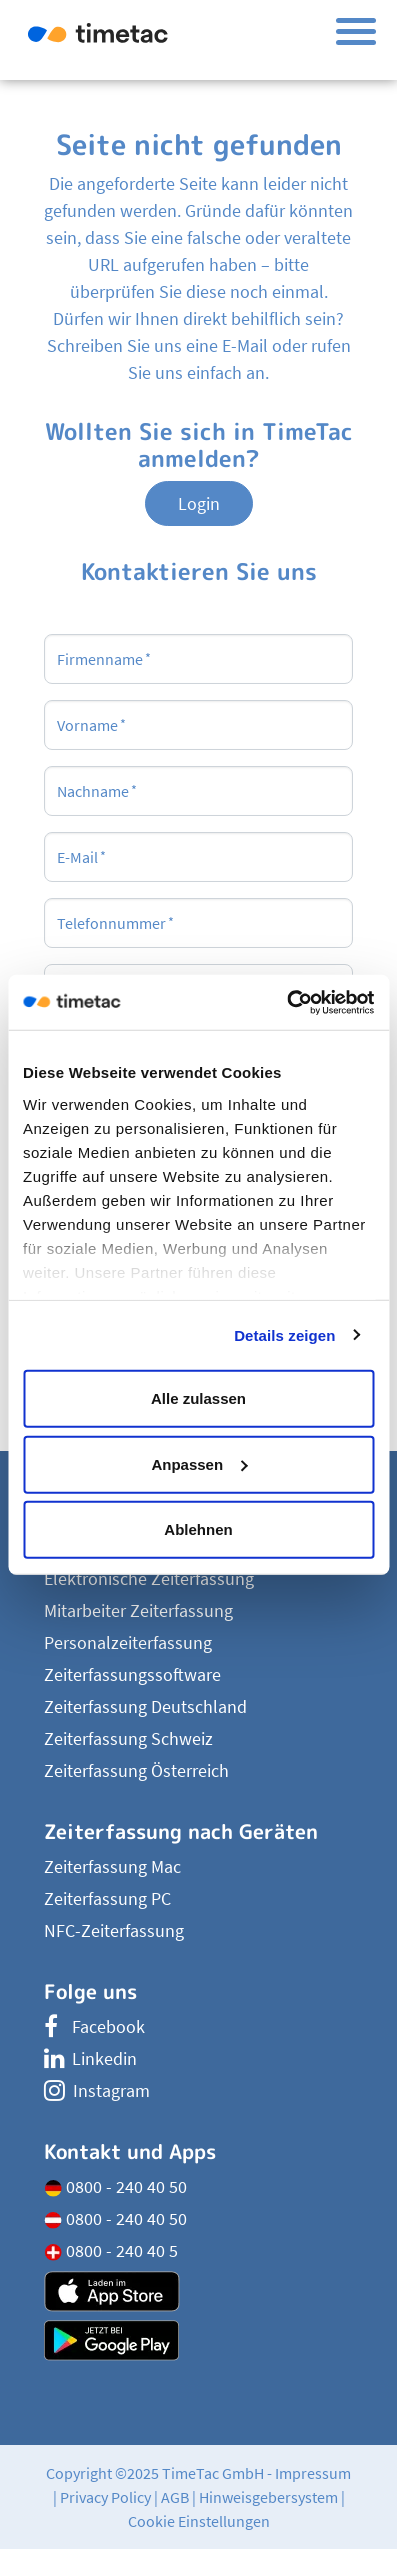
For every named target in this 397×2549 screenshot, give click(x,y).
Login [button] (199, 503)
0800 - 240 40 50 (115, 2186)
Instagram (97, 2090)
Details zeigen (284, 1334)
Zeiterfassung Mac (112, 1866)
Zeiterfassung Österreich (136, 1770)
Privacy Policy (105, 2497)
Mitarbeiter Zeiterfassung (138, 1610)
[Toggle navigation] (356, 31)
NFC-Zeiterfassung (114, 1930)
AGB (175, 2497)
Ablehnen (198, 1529)
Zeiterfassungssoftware (132, 1674)
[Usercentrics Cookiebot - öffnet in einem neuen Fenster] (286, 1002)
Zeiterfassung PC (107, 1898)
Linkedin (90, 2058)
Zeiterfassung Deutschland (145, 1706)
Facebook (94, 2026)
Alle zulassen (198, 1398)
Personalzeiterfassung (128, 1642)
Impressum (313, 2473)
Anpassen (199, 1463)
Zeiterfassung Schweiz (128, 1738)
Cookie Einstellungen (199, 2521)
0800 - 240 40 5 (111, 2250)
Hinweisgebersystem (268, 2497)
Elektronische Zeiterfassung (149, 1578)
